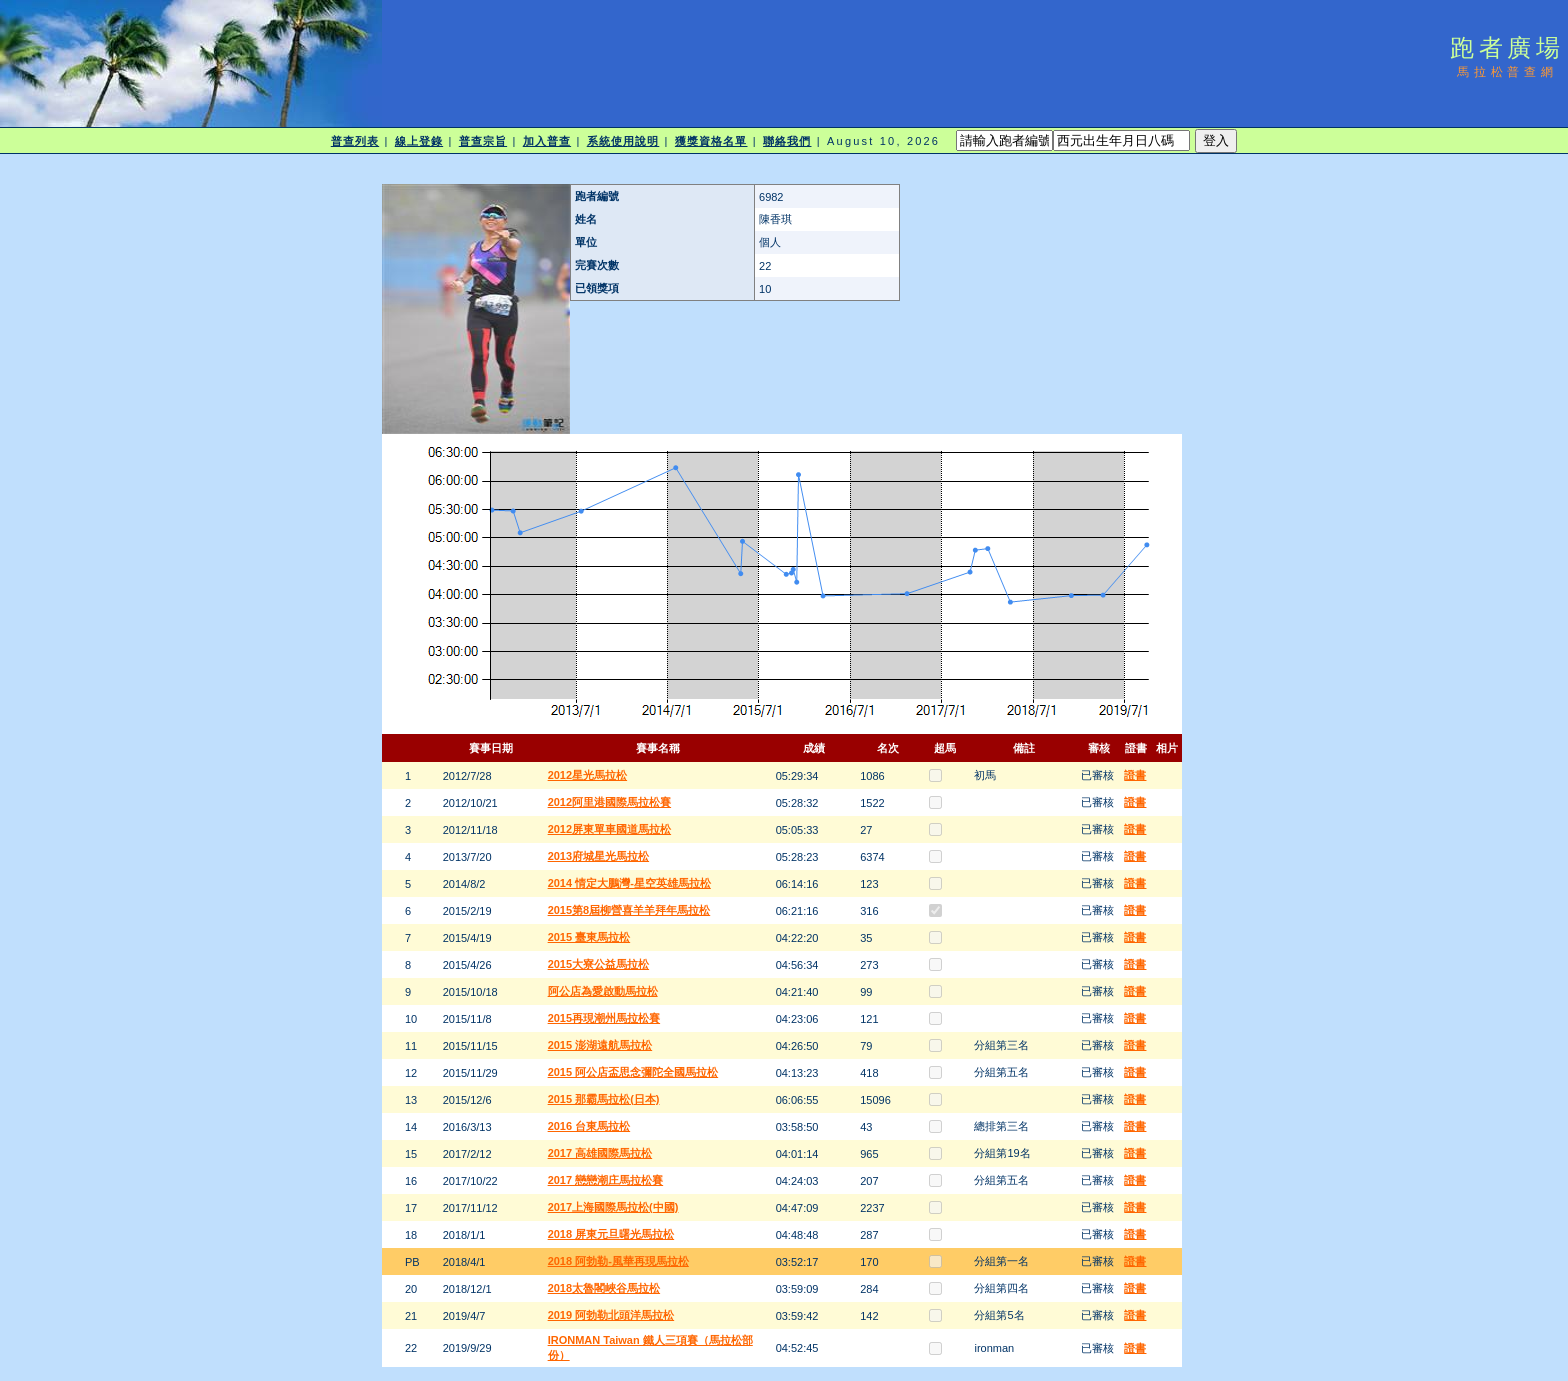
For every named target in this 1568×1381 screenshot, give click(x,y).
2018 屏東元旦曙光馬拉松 (611, 1234)
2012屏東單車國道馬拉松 (609, 829)
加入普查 (547, 141)
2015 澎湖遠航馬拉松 (600, 1045)
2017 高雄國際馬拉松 (600, 1153)
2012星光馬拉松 (587, 775)
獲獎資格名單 (711, 141)
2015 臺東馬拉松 (589, 937)
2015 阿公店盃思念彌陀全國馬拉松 (633, 1072)
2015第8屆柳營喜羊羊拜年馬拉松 (629, 910)
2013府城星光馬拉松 (598, 856)
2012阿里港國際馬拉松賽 (609, 802)
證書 (1135, 775)
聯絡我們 (787, 141)
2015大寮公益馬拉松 (598, 964)
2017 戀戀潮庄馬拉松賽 (606, 1180)
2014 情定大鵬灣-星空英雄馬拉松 (629, 883)
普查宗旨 (483, 141)
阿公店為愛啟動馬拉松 (603, 991)
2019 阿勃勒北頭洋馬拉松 (611, 1315)
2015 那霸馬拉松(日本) (604, 1099)
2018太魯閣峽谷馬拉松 (604, 1288)
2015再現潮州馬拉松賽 (604, 1018)
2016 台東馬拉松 (589, 1126)
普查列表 (355, 141)
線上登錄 (419, 141)
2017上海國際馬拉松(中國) (613, 1207)
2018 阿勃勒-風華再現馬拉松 (618, 1261)
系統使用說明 (623, 141)
